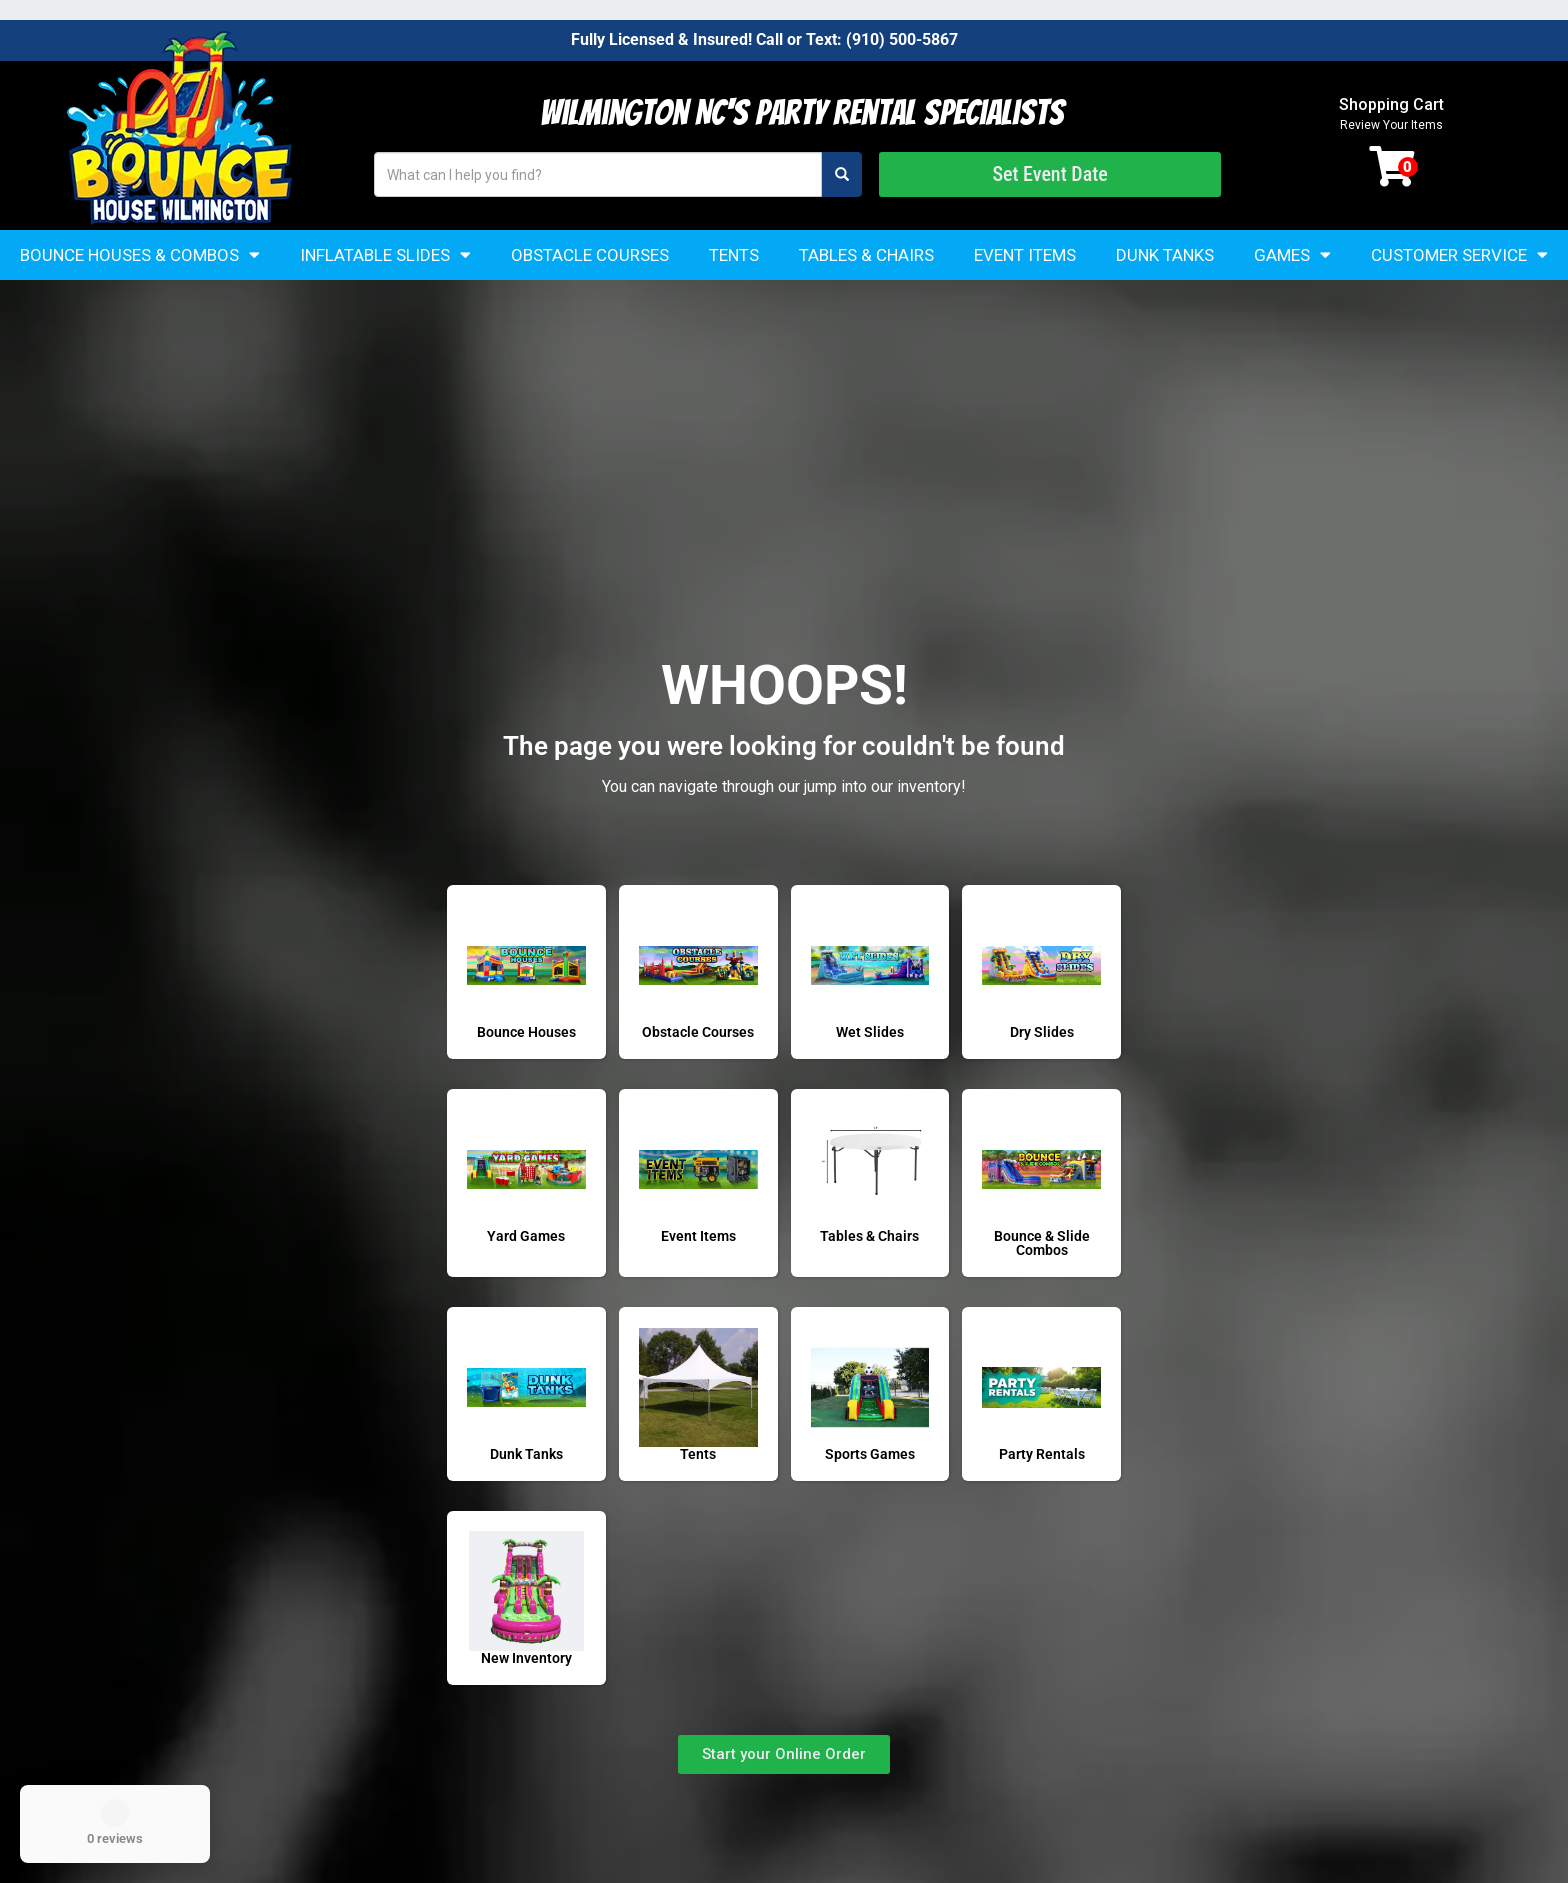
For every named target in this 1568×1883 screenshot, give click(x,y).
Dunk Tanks (1165, 255)
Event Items (1025, 255)
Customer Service (1459, 254)
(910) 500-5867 (902, 39)
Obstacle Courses (590, 255)
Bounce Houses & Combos (140, 254)
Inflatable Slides (385, 254)
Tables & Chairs (866, 255)
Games (1292, 254)
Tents (734, 255)
